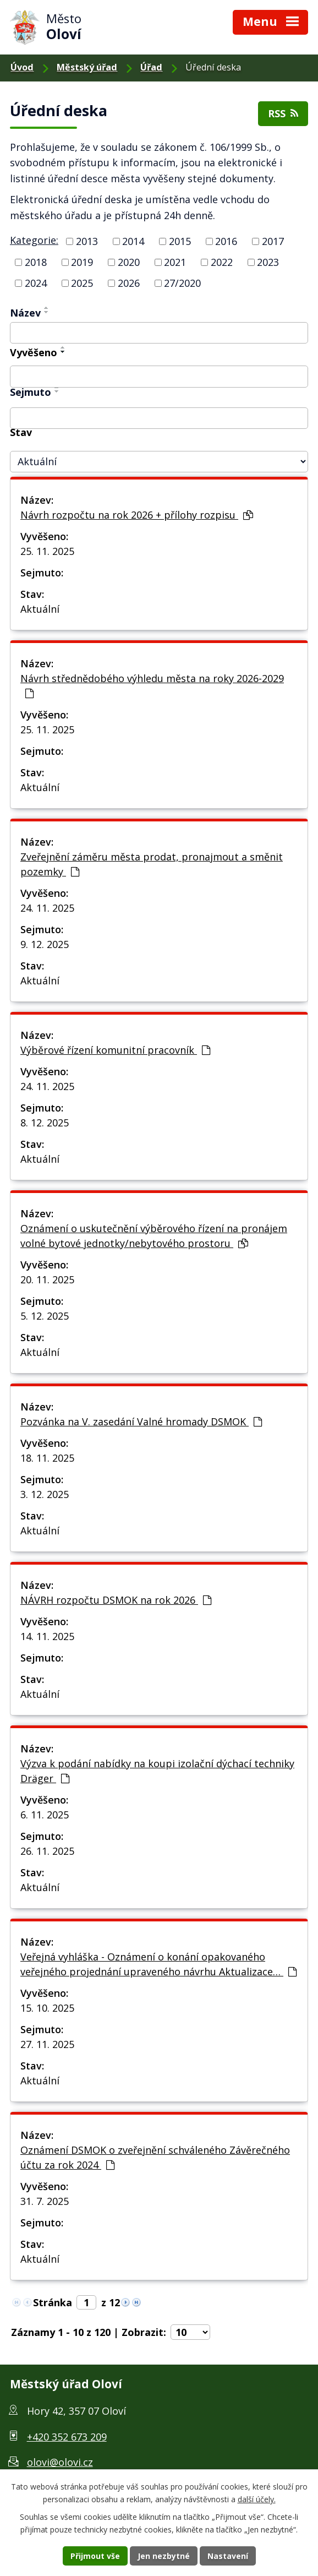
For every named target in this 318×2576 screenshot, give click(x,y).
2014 (133, 241)
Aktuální (39, 609)
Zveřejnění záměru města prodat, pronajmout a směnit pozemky (151, 864)
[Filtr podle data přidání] (159, 377)
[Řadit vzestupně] (47, 308)
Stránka (52, 2302)
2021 (175, 262)
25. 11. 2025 (47, 551)
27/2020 (182, 283)
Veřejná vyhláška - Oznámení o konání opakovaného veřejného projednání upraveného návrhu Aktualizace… (158, 1964)
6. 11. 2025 (44, 1814)
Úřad (151, 67)
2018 (36, 262)
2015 (180, 241)
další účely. (257, 2499)
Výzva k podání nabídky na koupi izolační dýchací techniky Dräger (157, 1771)
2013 (87, 241)
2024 (36, 283)
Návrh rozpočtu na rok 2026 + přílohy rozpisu (136, 514)
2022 (222, 262)
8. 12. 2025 (44, 1122)
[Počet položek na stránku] (190, 2332)
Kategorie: (34, 240)
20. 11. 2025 (47, 1279)
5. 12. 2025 (44, 1315)
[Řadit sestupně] (47, 312)
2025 (82, 283)
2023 (268, 262)
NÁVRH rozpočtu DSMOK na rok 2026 (115, 1599)
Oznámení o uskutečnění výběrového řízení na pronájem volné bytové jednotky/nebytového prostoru (153, 1236)
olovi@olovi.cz (60, 2462)
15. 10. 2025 (47, 2007)
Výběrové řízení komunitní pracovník (115, 1049)
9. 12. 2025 (44, 944)
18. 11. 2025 (47, 1457)
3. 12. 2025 (44, 1494)
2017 (273, 241)
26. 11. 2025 (47, 1851)
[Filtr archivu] (159, 461)
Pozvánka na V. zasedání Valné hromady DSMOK (141, 1421)
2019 (82, 262)
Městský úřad (87, 67)
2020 (129, 262)
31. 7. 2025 (44, 2201)
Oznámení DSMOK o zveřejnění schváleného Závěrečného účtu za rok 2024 (155, 2157)
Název (25, 312)
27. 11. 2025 (47, 2044)
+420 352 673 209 (67, 2436)
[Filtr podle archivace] (159, 418)
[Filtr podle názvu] (159, 333)
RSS (283, 113)
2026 (129, 283)
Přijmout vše (95, 2556)
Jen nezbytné (164, 2556)
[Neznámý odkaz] (125, 2301)
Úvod (22, 67)
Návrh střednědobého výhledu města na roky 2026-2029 (152, 685)
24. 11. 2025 (47, 907)
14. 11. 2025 (47, 1636)
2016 (226, 241)
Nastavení (227, 2556)
